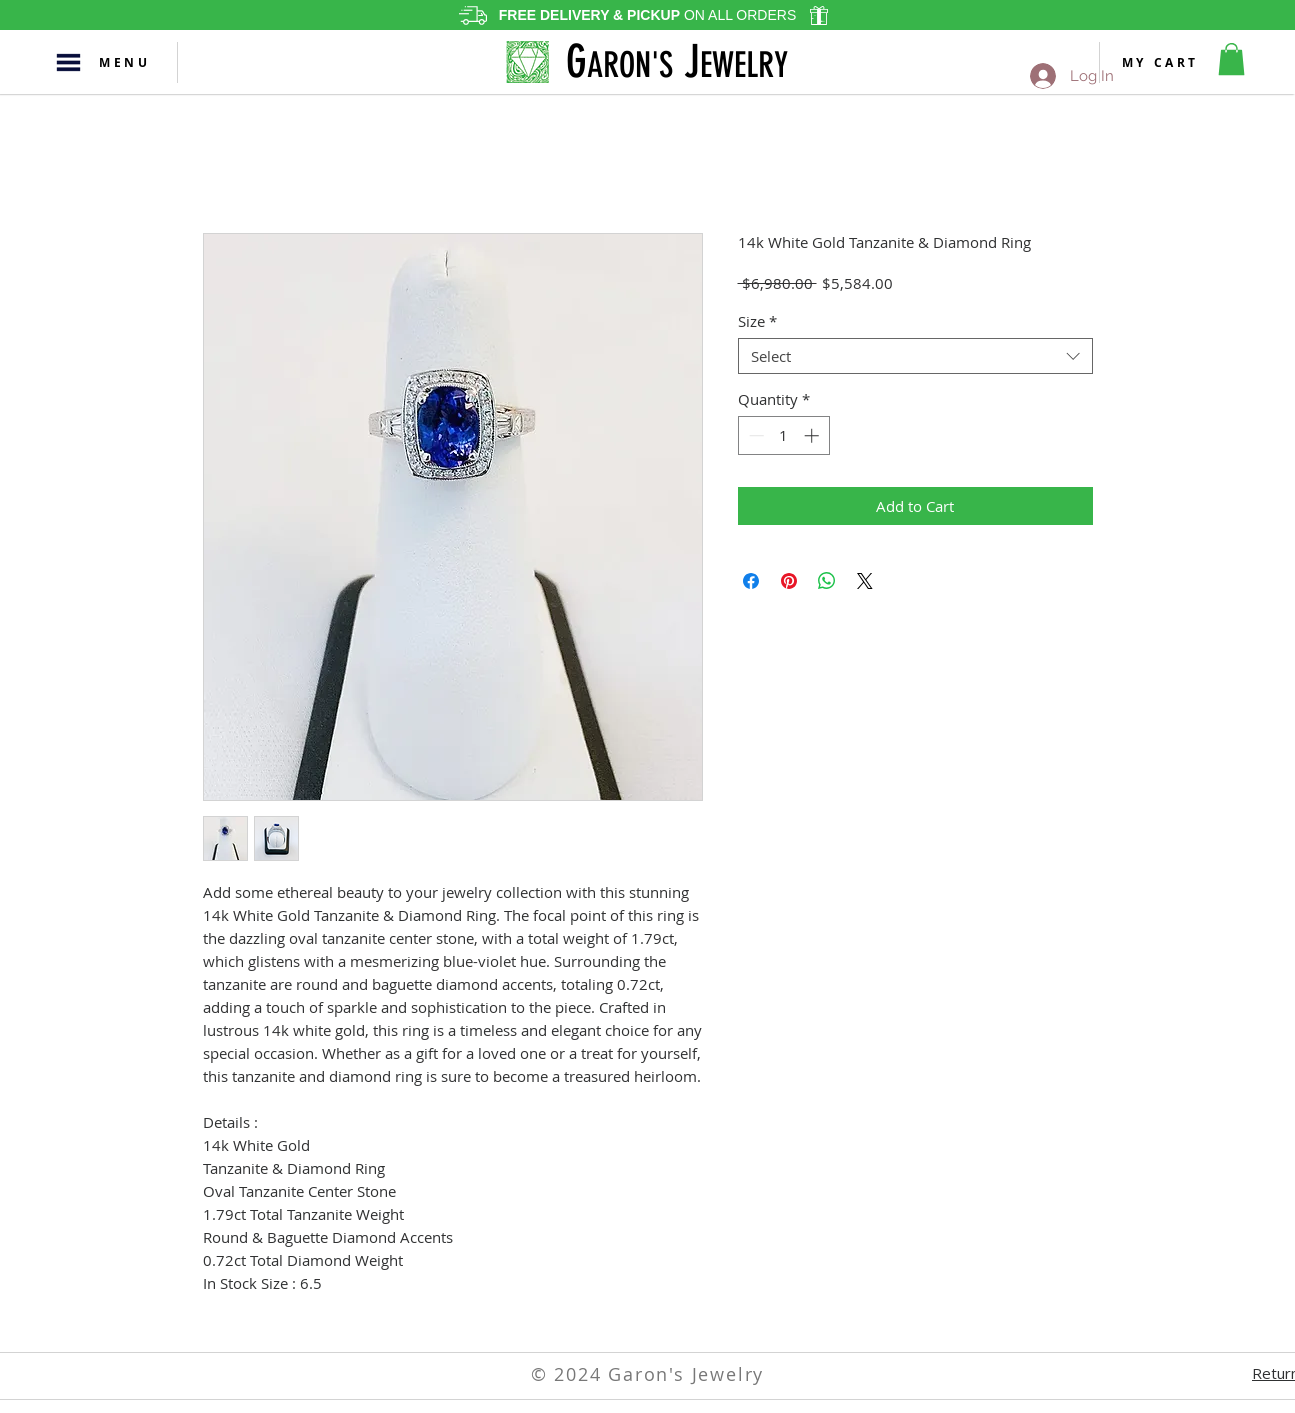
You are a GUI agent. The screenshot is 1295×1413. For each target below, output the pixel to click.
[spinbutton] (783, 435)
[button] (68, 62)
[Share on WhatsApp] (827, 581)
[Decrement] (754, 435)
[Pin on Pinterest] (789, 581)
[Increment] (813, 435)
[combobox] (915, 356)
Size (757, 321)
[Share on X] (865, 581)
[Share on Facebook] (751, 581)
